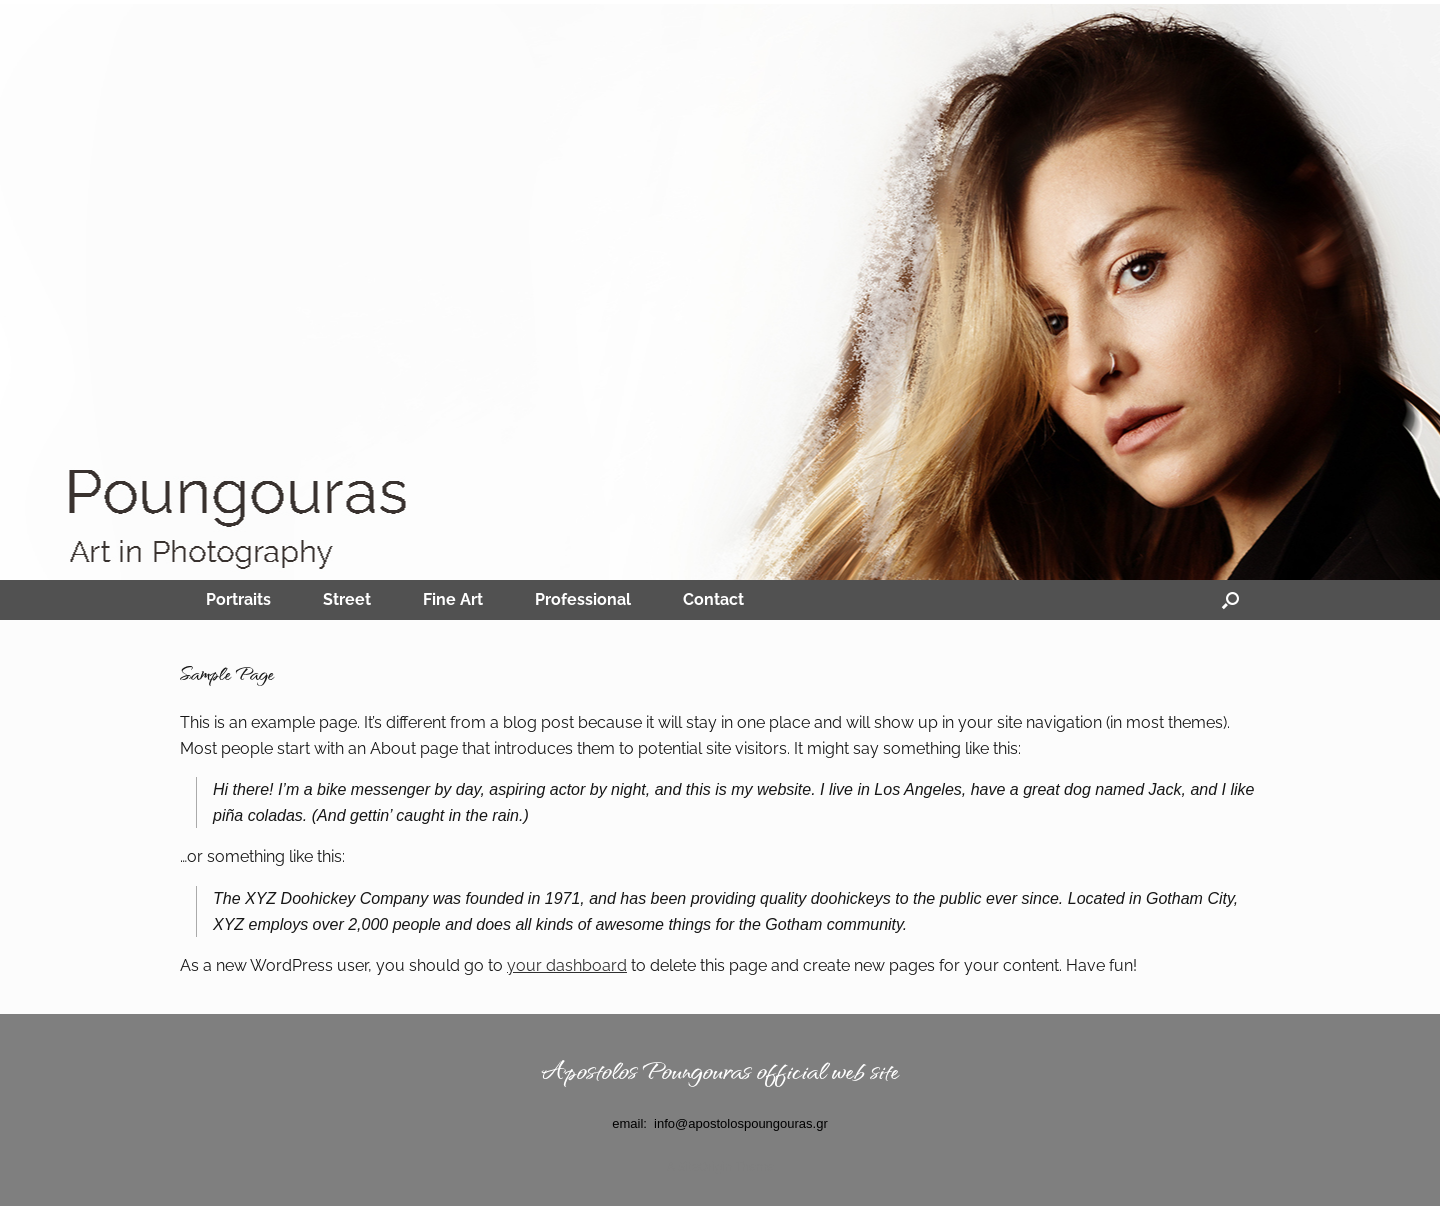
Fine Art (453, 599)
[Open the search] (1230, 600)
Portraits (238, 599)
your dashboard (567, 965)
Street (347, 599)
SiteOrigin (705, 1167)
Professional (583, 599)
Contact (713, 599)
